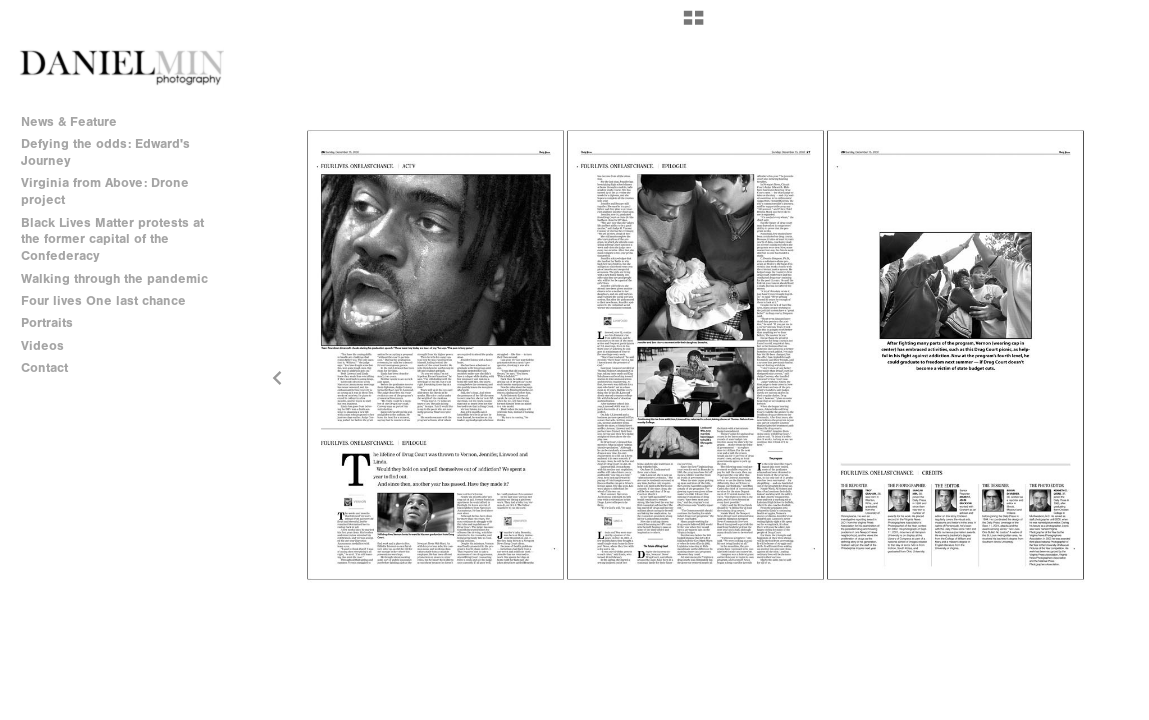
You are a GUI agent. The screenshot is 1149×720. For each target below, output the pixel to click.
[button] (693, 25)
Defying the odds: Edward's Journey (105, 152)
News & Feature (69, 121)
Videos (42, 345)
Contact (44, 367)
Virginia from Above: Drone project (105, 191)
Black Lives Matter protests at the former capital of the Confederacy (112, 239)
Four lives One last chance (103, 300)
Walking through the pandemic (114, 278)
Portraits (47, 322)
